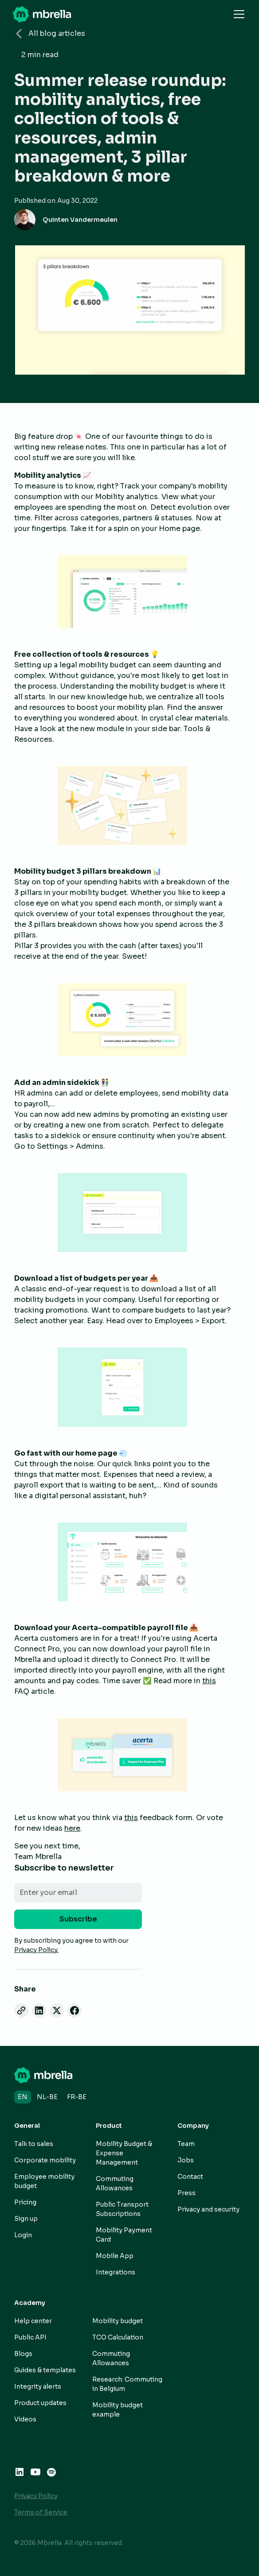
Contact (190, 2177)
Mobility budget (117, 2321)
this (209, 1680)
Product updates (40, 2403)
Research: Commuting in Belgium (127, 2384)
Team (186, 2144)
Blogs (23, 2354)
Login (23, 2235)
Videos (25, 2419)
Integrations (115, 2272)
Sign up (26, 2219)
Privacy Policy (36, 2496)
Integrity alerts (37, 2386)
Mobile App (114, 2256)
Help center (33, 2321)
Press (186, 2193)
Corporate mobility (45, 2160)
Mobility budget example (117, 2409)
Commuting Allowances (114, 2183)
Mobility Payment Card (124, 2234)
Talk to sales (33, 2144)
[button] (237, 14)
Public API (30, 2337)
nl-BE (47, 2097)
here (72, 1828)
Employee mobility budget (44, 2181)
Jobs (185, 2160)
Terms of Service (40, 2512)
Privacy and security (208, 2209)
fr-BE (76, 2097)
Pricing (25, 2202)
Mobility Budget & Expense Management (124, 2153)
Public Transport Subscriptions (122, 2209)
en (22, 2097)
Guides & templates (45, 2370)
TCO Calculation (117, 2337)
